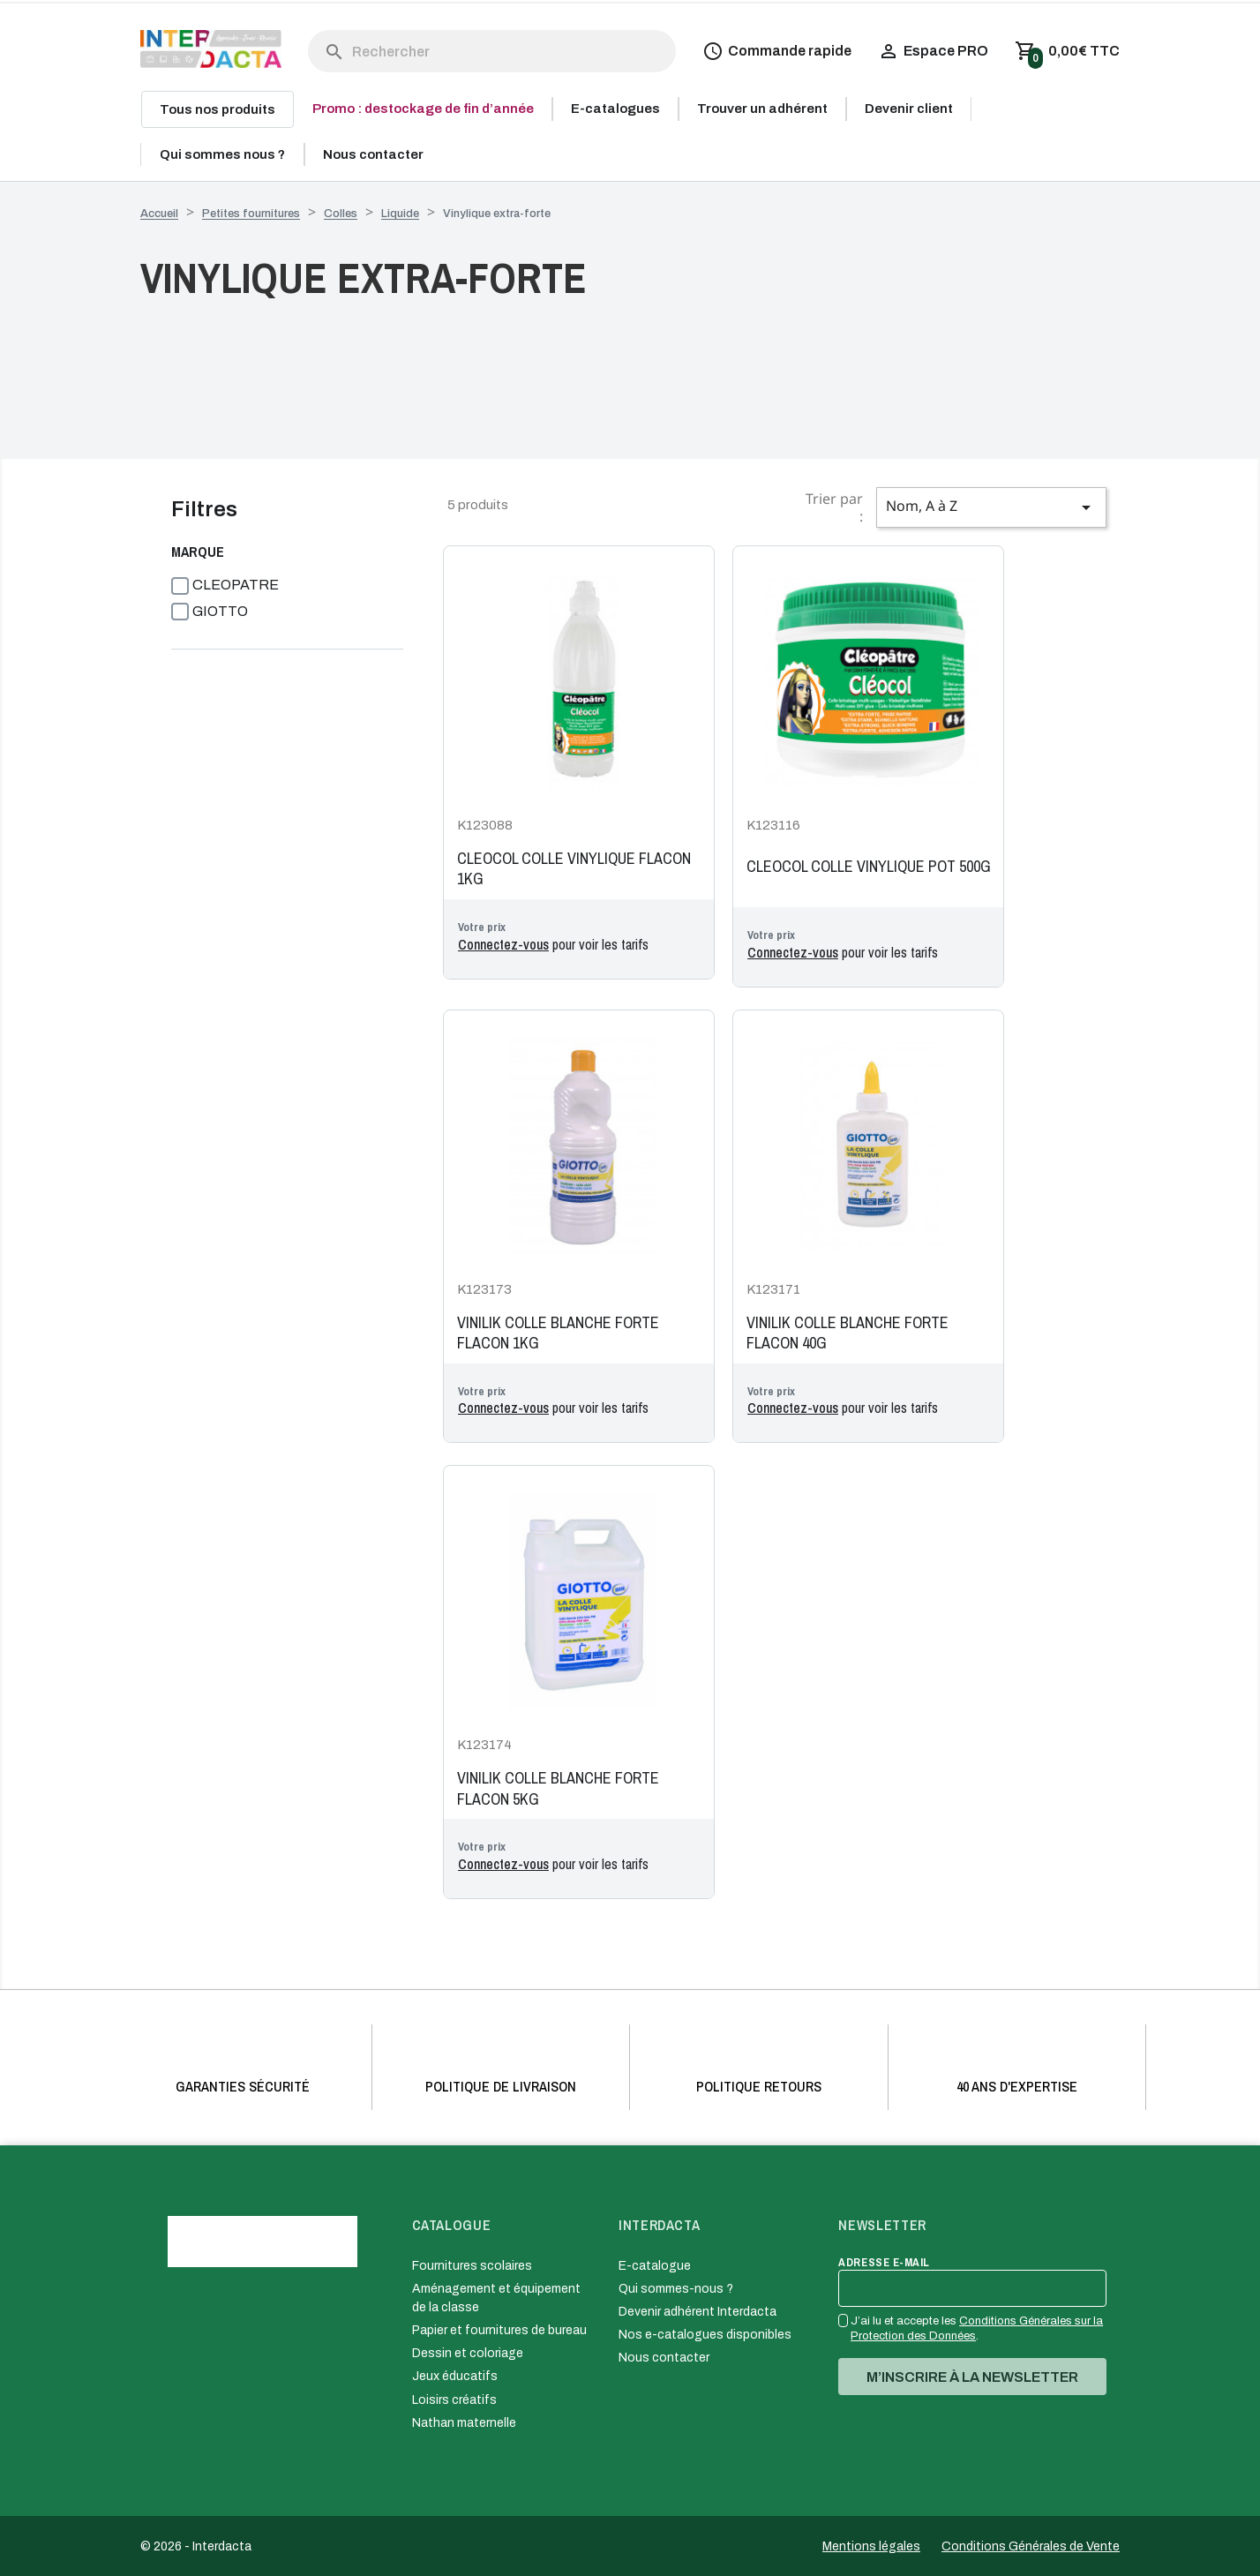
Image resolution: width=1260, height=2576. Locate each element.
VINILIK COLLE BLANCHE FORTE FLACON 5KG (558, 1788)
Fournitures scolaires (472, 2265)
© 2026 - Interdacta (195, 2546)
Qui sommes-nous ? (676, 2288)
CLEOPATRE (235, 584)
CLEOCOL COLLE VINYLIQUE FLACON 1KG (574, 869)
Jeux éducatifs (455, 2376)
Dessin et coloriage (467, 2353)
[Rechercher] (492, 51)
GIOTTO (220, 611)
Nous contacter (664, 2357)
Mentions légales (871, 2546)
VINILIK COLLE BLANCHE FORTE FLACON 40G (847, 1333)
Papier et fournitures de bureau (499, 2330)
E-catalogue (655, 2265)
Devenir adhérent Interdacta (697, 2311)
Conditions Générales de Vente (1030, 2546)
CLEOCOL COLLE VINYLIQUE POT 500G (868, 866)
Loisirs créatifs (454, 2400)
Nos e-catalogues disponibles (705, 2334)
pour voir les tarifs (553, 944)
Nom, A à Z (991, 507)
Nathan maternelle (464, 2423)
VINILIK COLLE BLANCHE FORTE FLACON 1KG (558, 1333)
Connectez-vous (503, 944)
